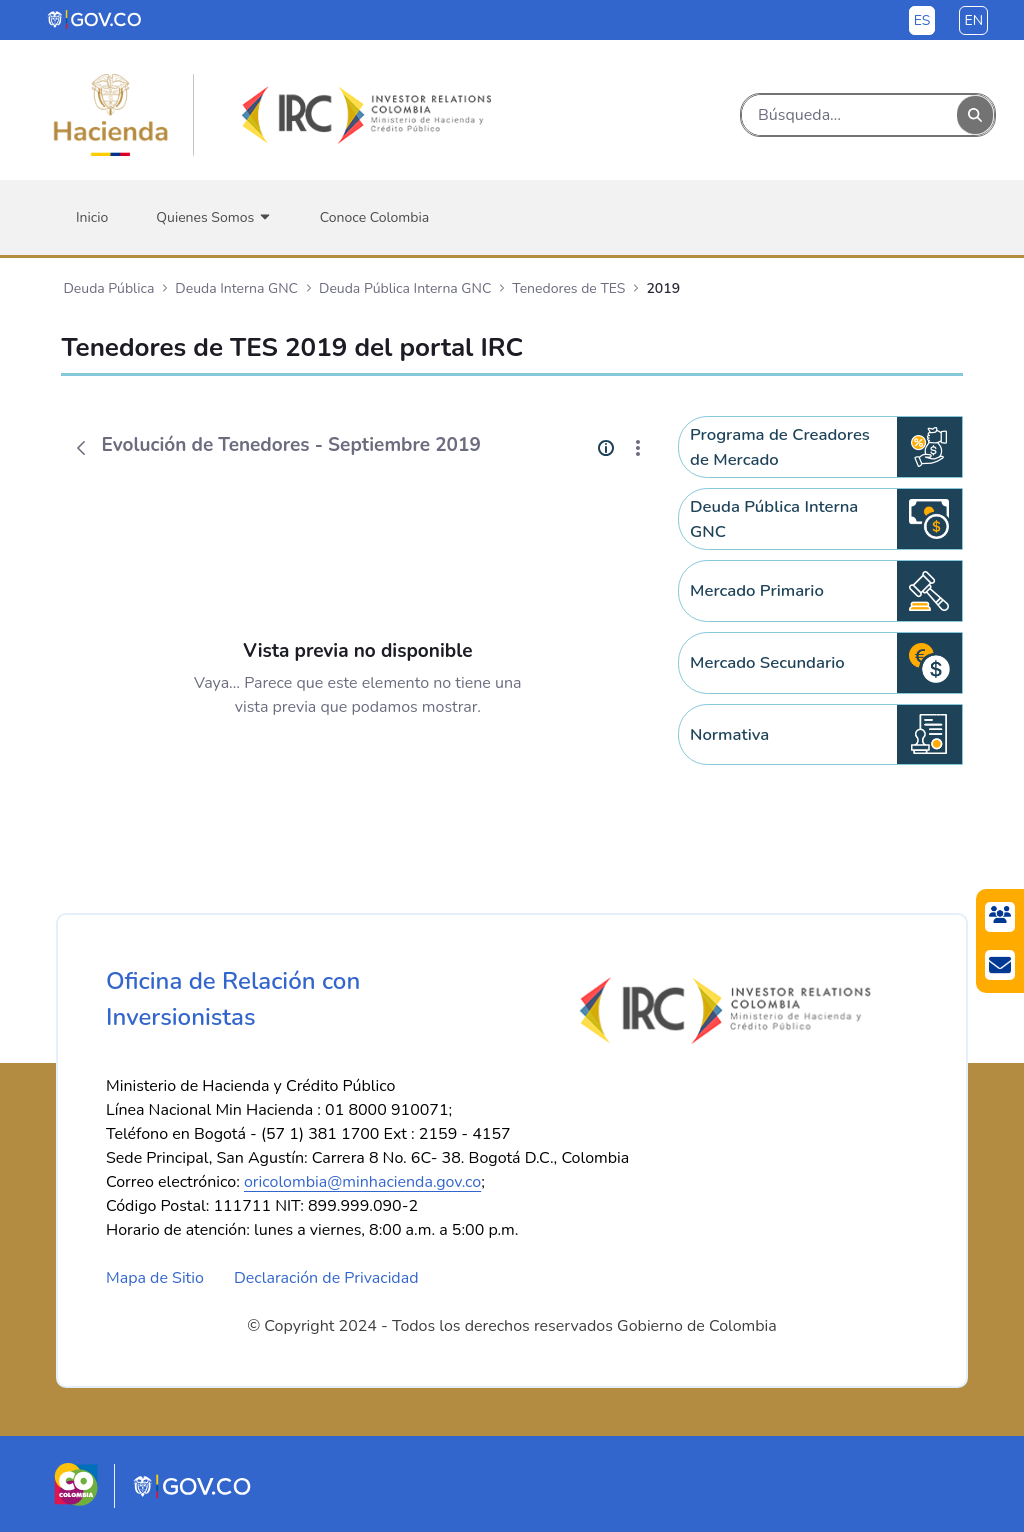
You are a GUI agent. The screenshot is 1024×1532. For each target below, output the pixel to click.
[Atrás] (81, 448)
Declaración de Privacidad (326, 1278)
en (973, 20)
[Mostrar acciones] (638, 448)
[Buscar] (849, 115)
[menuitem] (92, 217)
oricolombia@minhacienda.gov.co (362, 1182)
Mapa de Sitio (155, 1278)
